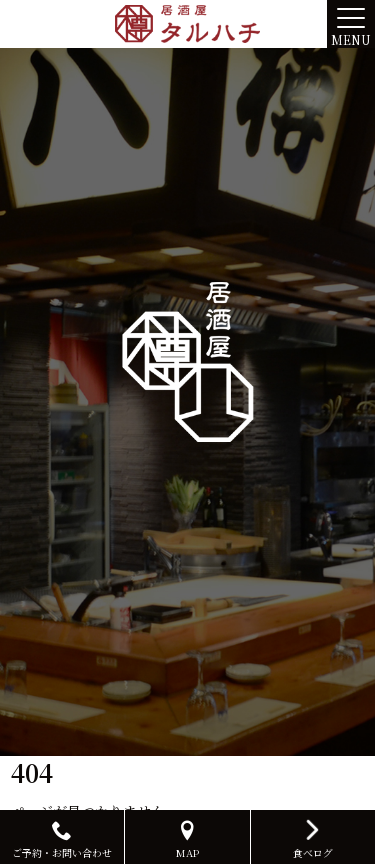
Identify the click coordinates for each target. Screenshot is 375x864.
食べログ (313, 837)
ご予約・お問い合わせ (62, 840)
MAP (187, 840)
